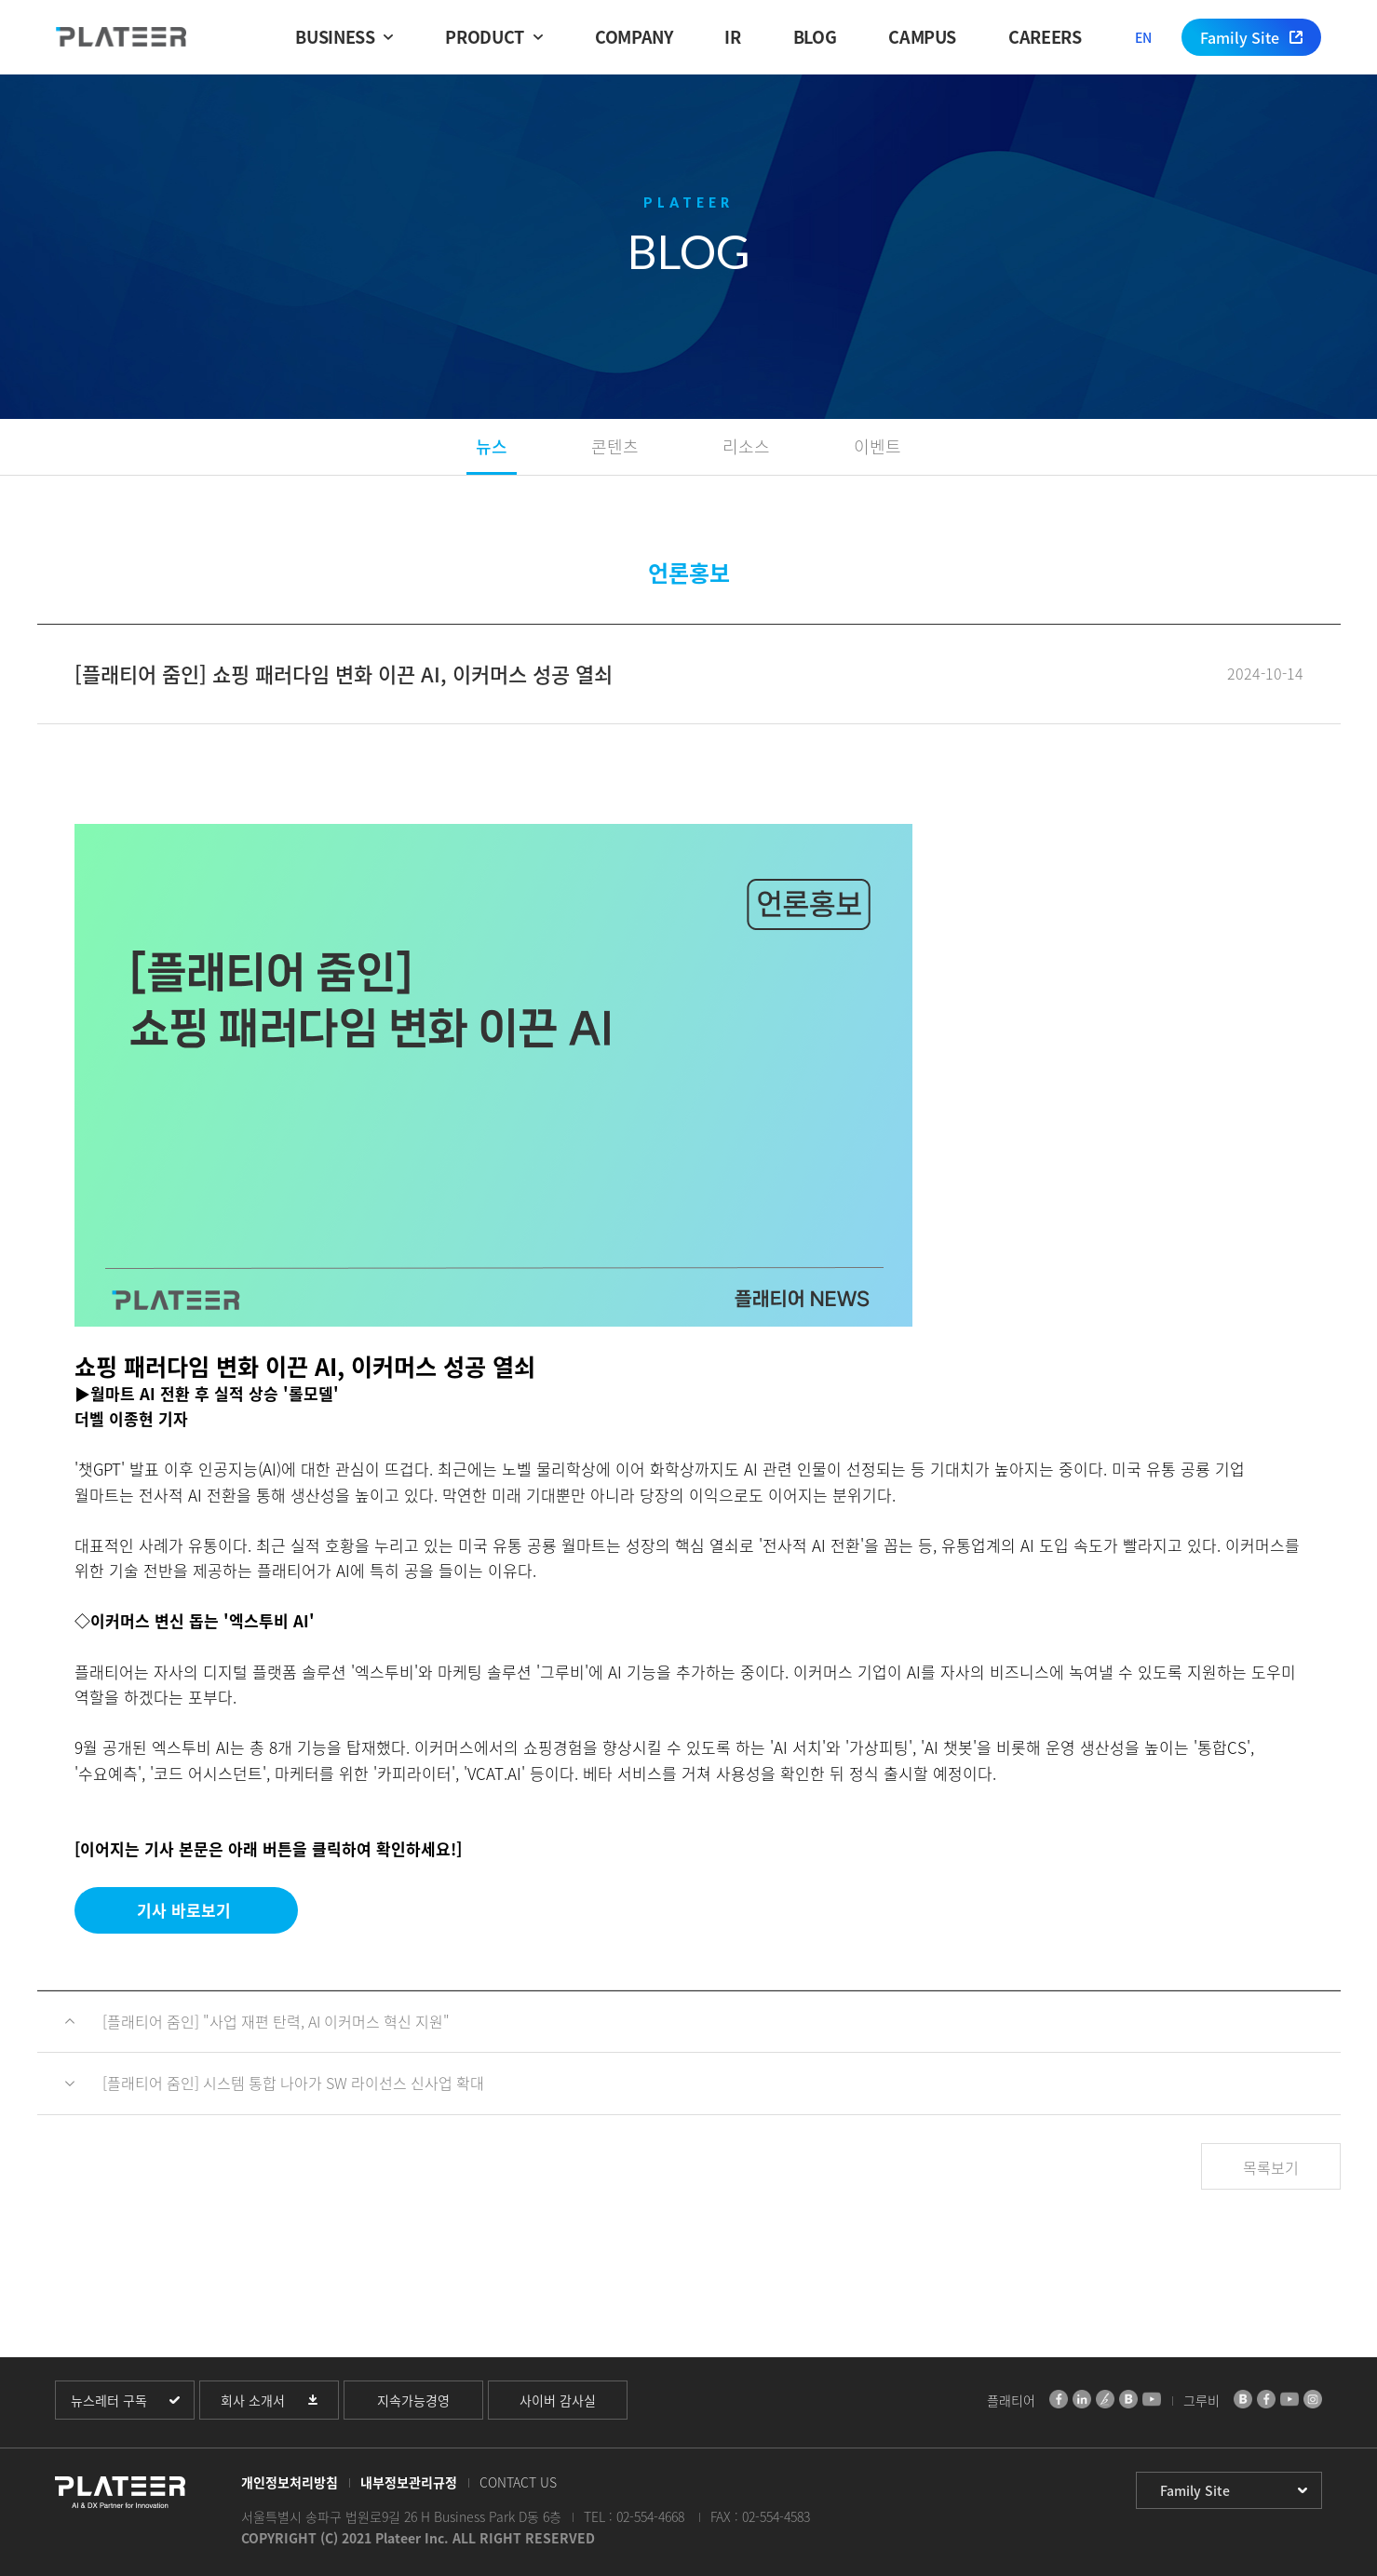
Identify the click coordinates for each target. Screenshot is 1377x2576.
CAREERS (1044, 36)
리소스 (746, 446)
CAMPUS (922, 36)
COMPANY (633, 36)
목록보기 (1271, 2167)
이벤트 (877, 446)
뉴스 (491, 446)
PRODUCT (484, 36)
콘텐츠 (615, 446)
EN (1143, 37)
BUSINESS (334, 36)
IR (732, 36)
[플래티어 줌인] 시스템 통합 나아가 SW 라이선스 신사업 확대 (293, 2082)
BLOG (815, 36)
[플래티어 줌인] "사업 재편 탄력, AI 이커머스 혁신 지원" (276, 2021)
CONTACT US (518, 2482)
